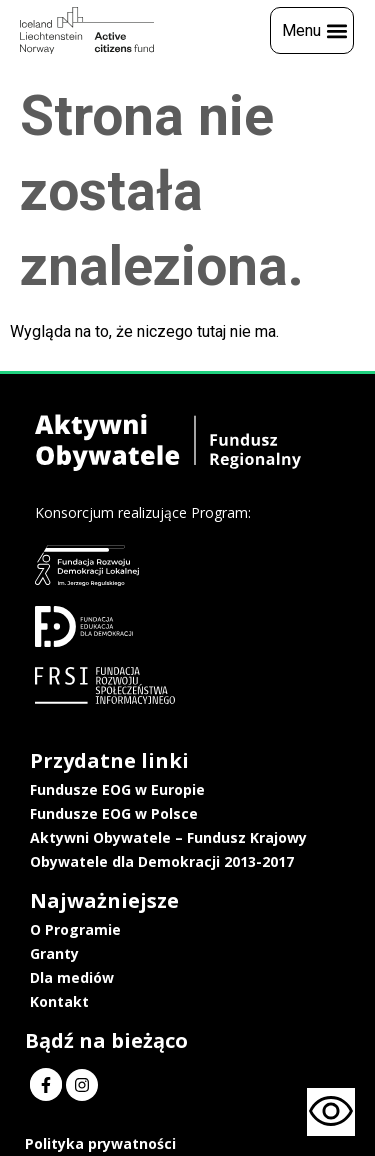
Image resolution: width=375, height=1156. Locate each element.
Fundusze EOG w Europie (117, 789)
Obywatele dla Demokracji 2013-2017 (162, 861)
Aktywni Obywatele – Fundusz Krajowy (168, 837)
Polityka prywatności (100, 1143)
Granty (54, 953)
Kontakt (59, 1001)
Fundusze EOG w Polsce (114, 813)
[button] (312, 30)
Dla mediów (72, 977)
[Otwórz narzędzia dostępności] (331, 1112)
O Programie (75, 929)
